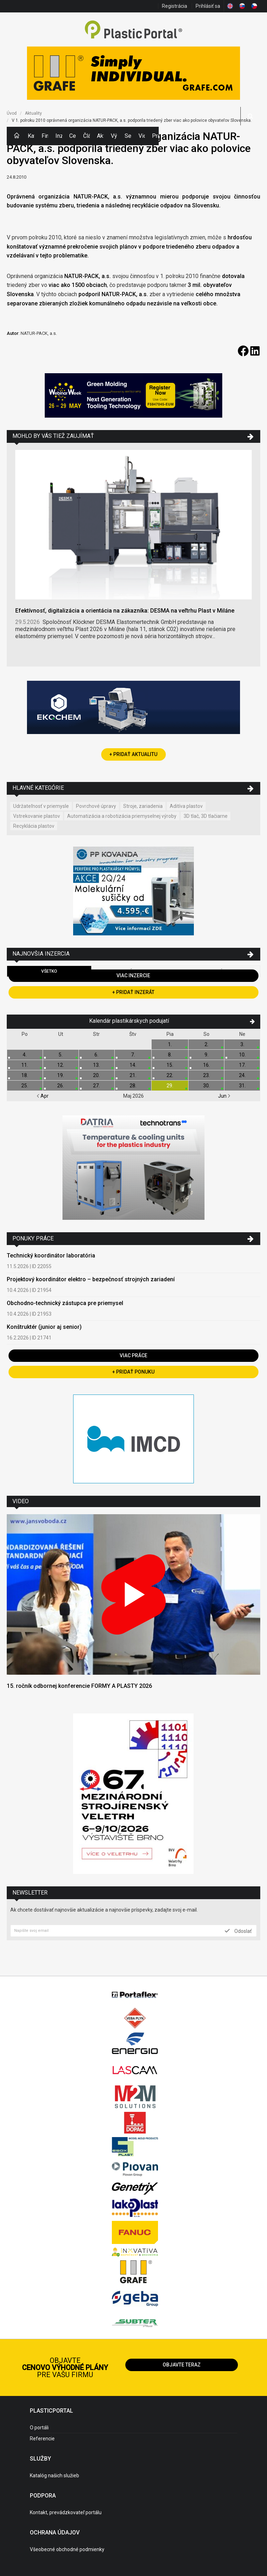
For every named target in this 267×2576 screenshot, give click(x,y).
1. (170, 1044)
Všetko (49, 971)
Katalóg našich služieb (54, 2475)
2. (206, 1044)
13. (96, 1065)
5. (60, 1055)
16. (206, 1065)
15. (170, 1065)
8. (170, 1055)
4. (25, 1055)
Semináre (128, 135)
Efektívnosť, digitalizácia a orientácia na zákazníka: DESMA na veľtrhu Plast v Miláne (124, 610)
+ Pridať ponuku (133, 1372)
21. (133, 1075)
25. (24, 1085)
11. (24, 1065)
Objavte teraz (182, 2365)
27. (96, 1085)
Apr (43, 1096)
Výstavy (114, 135)
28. (133, 1085)
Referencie (42, 2438)
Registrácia (174, 6)
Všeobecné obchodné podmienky (67, 2549)
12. (60, 1065)
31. (242, 1085)
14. (133, 1065)
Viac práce (133, 1355)
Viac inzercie (133, 975)
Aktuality (100, 135)
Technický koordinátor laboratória (51, 1255)
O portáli (39, 2427)
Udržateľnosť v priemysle (41, 806)
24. (242, 1075)
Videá (141, 135)
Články (86, 135)
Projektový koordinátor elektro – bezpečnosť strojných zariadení (91, 1279)
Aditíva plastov (186, 806)
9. (206, 1055)
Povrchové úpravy (96, 806)
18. (24, 1075)
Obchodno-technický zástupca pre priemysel (65, 1303)
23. (206, 1075)
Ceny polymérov (72, 135)
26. (60, 1085)
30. (206, 1085)
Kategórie (31, 135)
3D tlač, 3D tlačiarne (206, 816)
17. (242, 1065)
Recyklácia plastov (33, 826)
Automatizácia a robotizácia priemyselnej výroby (121, 816)
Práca (155, 135)
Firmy (45, 135)
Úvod (12, 113)
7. (133, 1055)
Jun (224, 1096)
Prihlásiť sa (208, 6)
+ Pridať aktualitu (133, 754)
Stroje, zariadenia (143, 806)
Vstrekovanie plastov (36, 816)
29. (170, 1085)
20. (96, 1075)
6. (96, 1055)
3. (242, 1044)
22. (170, 1075)
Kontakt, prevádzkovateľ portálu (66, 2512)
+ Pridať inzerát (133, 992)
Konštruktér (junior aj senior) (44, 1327)
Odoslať (238, 1930)
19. (60, 1075)
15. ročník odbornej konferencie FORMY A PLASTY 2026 (79, 1686)
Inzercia (58, 135)
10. (242, 1055)
